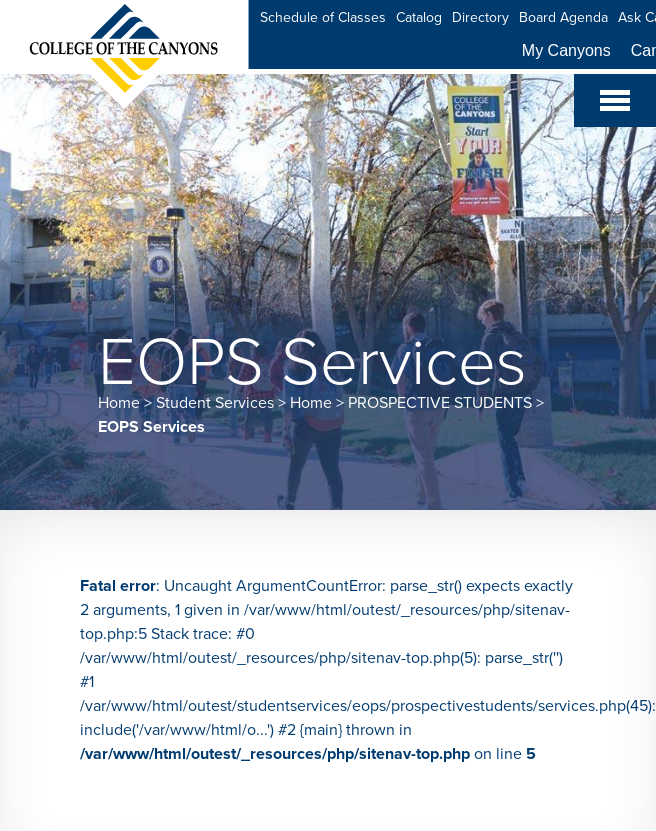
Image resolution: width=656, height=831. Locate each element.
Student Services (215, 403)
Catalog (419, 17)
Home (119, 403)
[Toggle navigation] (615, 100)
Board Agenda (563, 17)
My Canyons (566, 50)
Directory (480, 17)
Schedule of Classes (323, 17)
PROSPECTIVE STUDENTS (440, 403)
